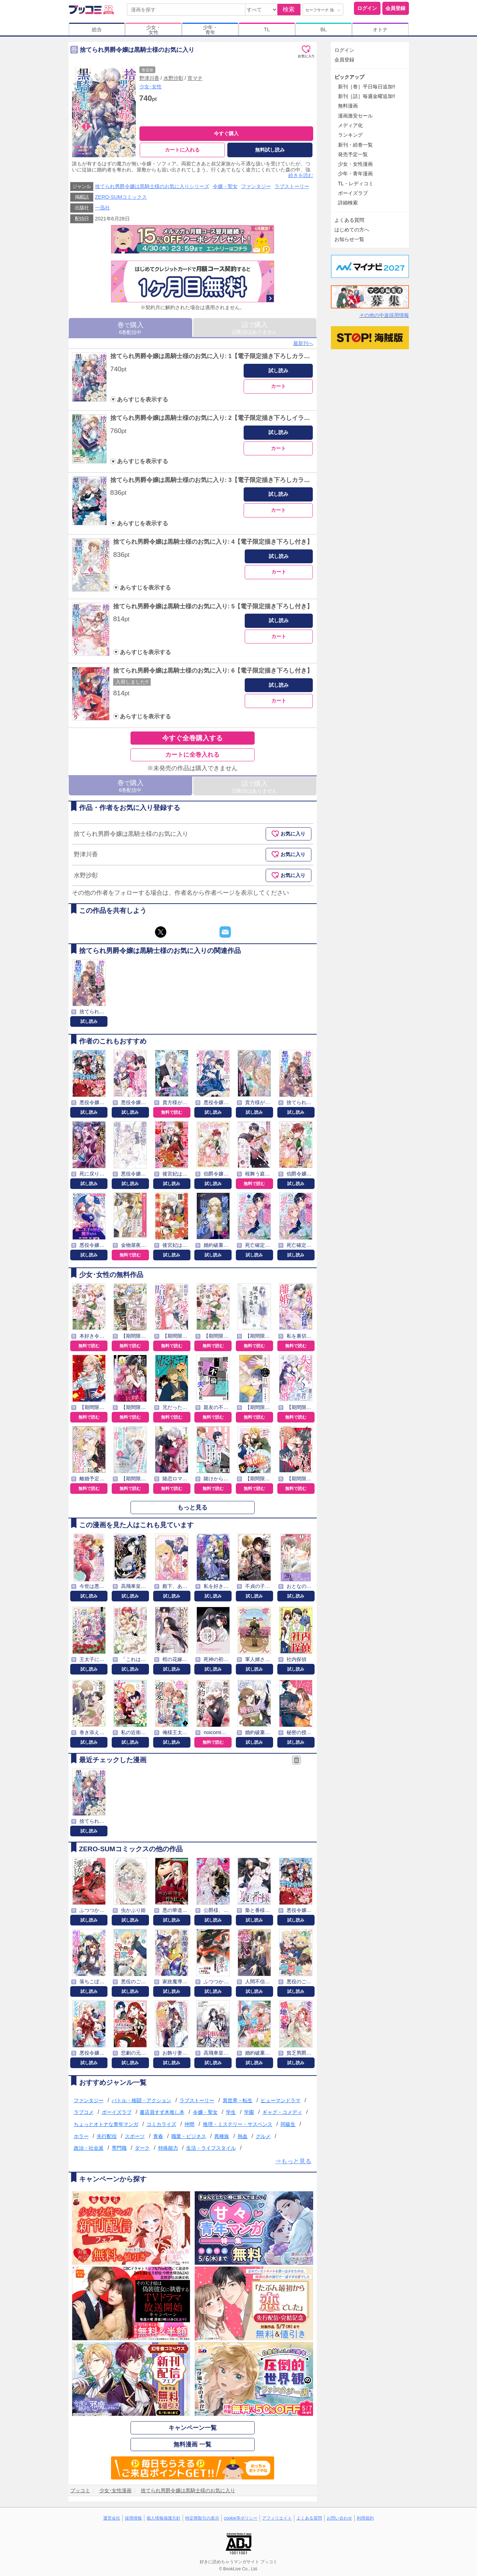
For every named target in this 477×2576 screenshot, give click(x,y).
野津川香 (149, 78)
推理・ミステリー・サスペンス (237, 2124)
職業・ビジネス (188, 2136)
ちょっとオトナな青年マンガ (106, 2124)
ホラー (81, 2136)
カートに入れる (182, 150)
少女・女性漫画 (355, 164)
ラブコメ (84, 2112)
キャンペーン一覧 (192, 2427)
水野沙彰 (173, 78)
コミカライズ (161, 2124)
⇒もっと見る (293, 2161)
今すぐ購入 (226, 133)
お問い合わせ (339, 2518)
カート (278, 386)
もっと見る (192, 1507)
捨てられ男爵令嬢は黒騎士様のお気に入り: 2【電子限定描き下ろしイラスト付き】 (222, 418)
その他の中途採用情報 (384, 315)
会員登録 (395, 8)
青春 (158, 2136)
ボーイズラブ (117, 2112)
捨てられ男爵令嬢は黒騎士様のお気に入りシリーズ (152, 186)
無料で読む (171, 1112)
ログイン (367, 8)
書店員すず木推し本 (162, 2112)
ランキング (350, 135)
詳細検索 (348, 202)
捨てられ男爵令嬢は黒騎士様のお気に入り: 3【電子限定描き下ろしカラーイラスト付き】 (231, 480)
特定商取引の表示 (202, 2518)
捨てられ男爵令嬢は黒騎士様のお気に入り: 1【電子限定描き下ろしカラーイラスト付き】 (231, 356)
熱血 (243, 2136)
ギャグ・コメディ (282, 2112)
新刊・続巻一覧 (355, 145)
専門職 (119, 2148)
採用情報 (133, 2518)
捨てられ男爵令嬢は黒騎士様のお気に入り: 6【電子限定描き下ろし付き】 (213, 670)
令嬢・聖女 (225, 186)
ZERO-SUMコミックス (121, 197)
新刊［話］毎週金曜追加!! (366, 96)
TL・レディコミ (356, 183)
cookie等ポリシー (240, 2518)
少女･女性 (150, 86)
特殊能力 (168, 2148)
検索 (289, 9)
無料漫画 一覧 (192, 2444)
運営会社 (111, 2518)
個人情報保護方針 (163, 2518)
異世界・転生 (238, 2100)
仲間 (189, 2124)
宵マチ (195, 78)
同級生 (288, 2124)
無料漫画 (348, 106)
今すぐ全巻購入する (192, 738)
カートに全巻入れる (192, 754)
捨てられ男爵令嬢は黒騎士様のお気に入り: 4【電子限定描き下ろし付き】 (213, 541)
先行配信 (107, 2136)
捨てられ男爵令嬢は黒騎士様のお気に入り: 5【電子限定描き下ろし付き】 (213, 606)
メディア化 (350, 125)
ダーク (142, 2148)
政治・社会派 (89, 2148)
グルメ (263, 2136)
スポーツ (135, 2136)
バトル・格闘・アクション (141, 2100)
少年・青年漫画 (355, 173)
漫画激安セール (355, 116)
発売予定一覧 (353, 154)
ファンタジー (256, 186)
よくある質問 (349, 220)
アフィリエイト (277, 2518)
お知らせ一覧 (349, 239)
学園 (249, 2112)
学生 (231, 2112)
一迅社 (102, 208)
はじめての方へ (351, 229)
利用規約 (365, 2518)
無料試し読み (270, 150)
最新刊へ (303, 343)
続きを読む (300, 176)
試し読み (278, 370)
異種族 (221, 2136)
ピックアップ (349, 77)
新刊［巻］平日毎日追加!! (366, 86)
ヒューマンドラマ (280, 2100)
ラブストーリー (291, 186)
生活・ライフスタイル (211, 2148)
